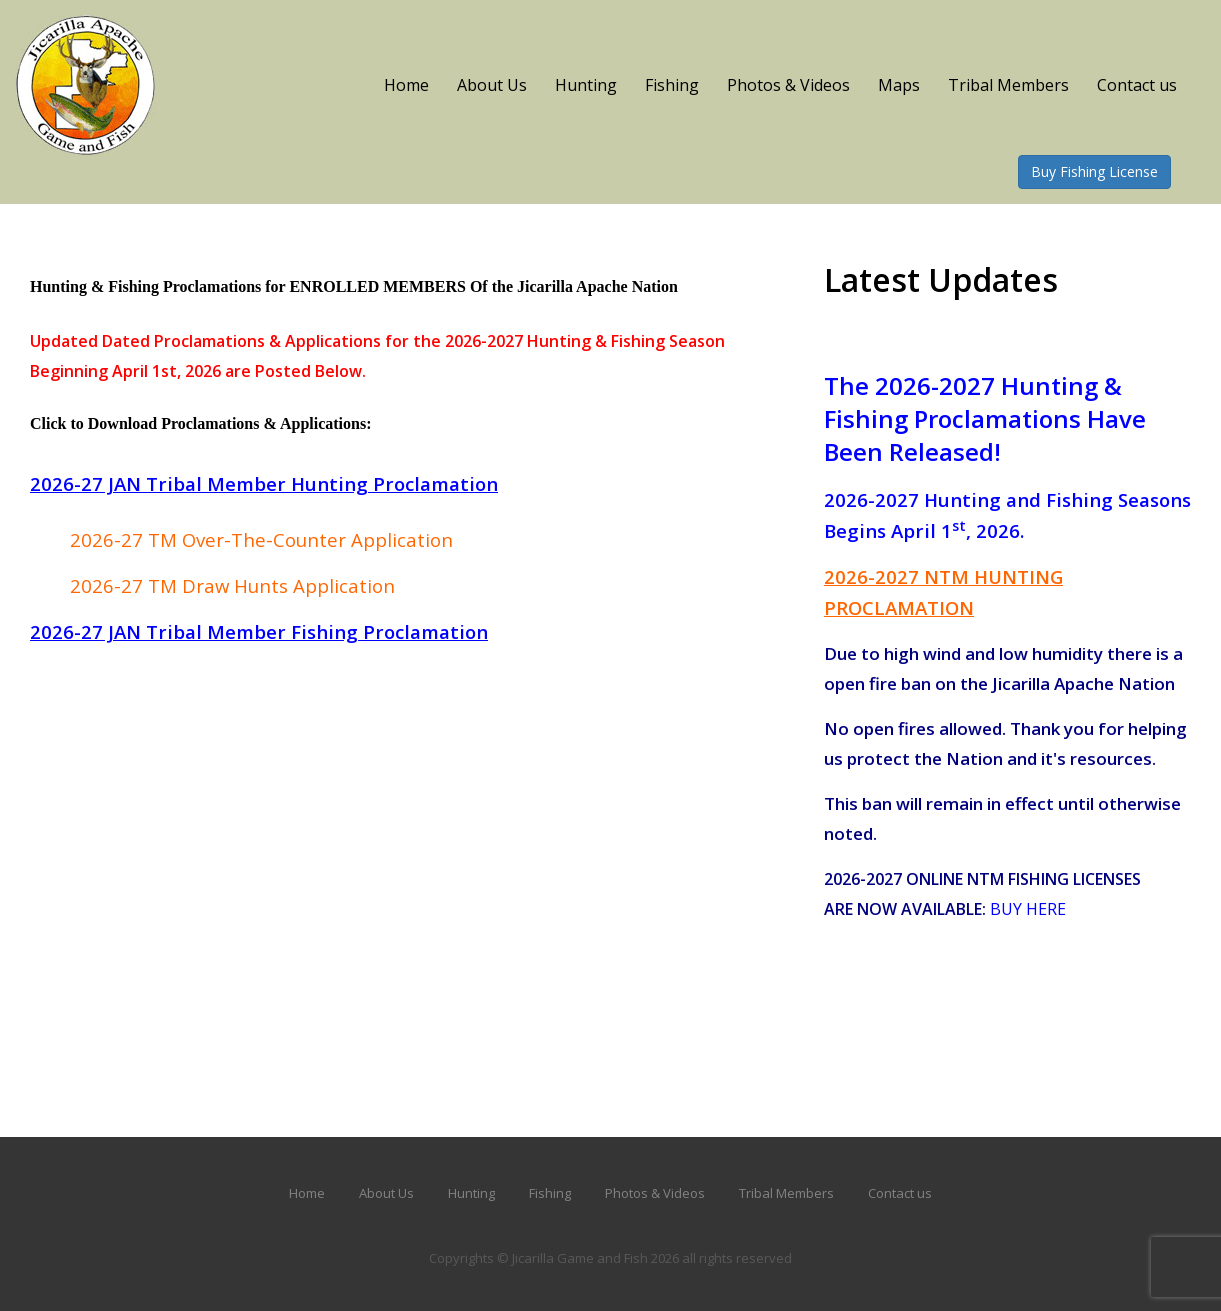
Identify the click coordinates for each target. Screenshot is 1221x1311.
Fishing (672, 85)
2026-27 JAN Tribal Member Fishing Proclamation (259, 631)
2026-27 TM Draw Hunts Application (232, 585)
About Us (492, 85)
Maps (899, 85)
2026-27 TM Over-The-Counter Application (261, 539)
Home (406, 85)
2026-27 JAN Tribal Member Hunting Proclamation (264, 483)
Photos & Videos (788, 85)
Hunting (586, 85)
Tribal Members (1008, 85)
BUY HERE (1028, 909)
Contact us (1137, 85)
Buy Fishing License (1094, 171)
